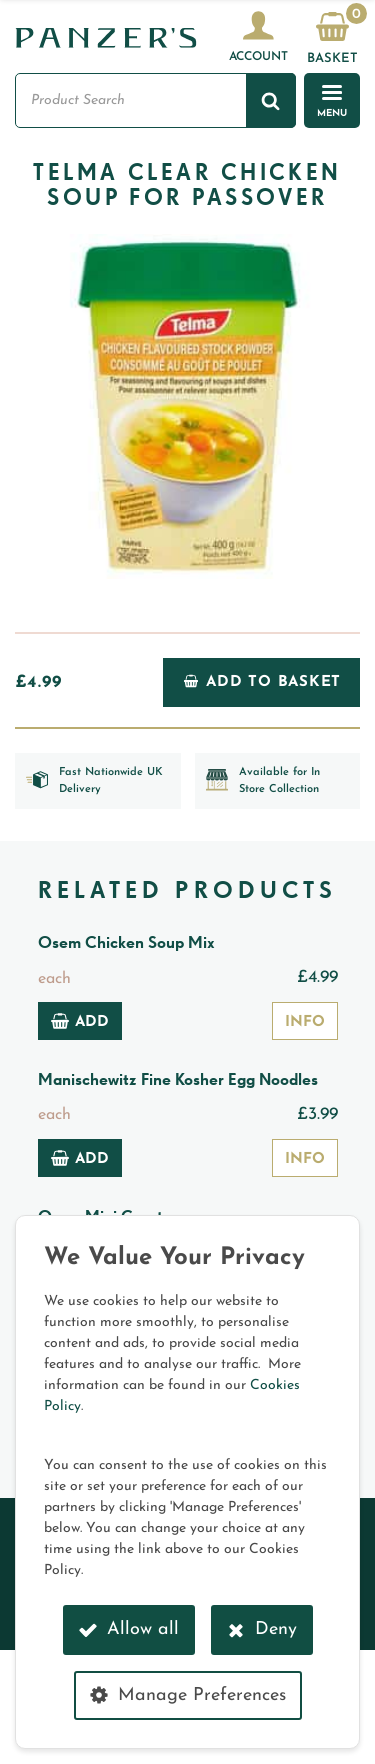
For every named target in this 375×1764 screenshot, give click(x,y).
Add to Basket (262, 682)
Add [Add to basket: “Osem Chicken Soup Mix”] (80, 1021)
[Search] (271, 100)
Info (305, 1022)
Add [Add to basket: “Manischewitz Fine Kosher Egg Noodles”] (80, 1158)
